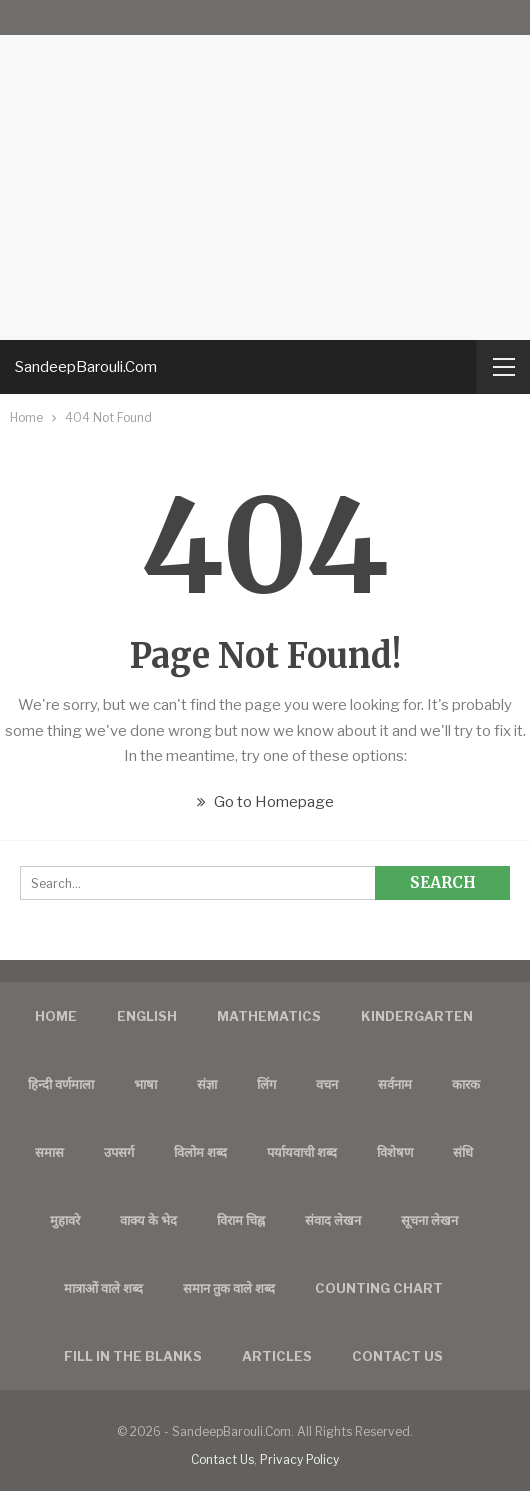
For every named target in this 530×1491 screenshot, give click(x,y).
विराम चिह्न (241, 1220)
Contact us (397, 1356)
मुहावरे (65, 1220)
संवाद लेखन (333, 1220)
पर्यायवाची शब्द (302, 1152)
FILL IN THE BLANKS (133, 1356)
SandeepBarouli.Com (86, 367)
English (147, 1016)
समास (49, 1152)
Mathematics (269, 1016)
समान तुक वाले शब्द (229, 1288)
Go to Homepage (265, 802)
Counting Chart (379, 1288)
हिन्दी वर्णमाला (61, 1084)
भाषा (145, 1084)
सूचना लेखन (429, 1220)
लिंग (266, 1084)
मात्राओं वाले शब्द (103, 1288)
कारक (466, 1084)
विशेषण (395, 1152)
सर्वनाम (395, 1084)
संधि (463, 1152)
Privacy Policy (299, 1459)
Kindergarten (417, 1016)
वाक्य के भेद (148, 1220)
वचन (327, 1084)
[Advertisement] (265, 170)
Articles (277, 1356)
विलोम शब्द (200, 1152)
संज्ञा (207, 1084)
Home (56, 1016)
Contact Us (222, 1459)
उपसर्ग (119, 1152)
